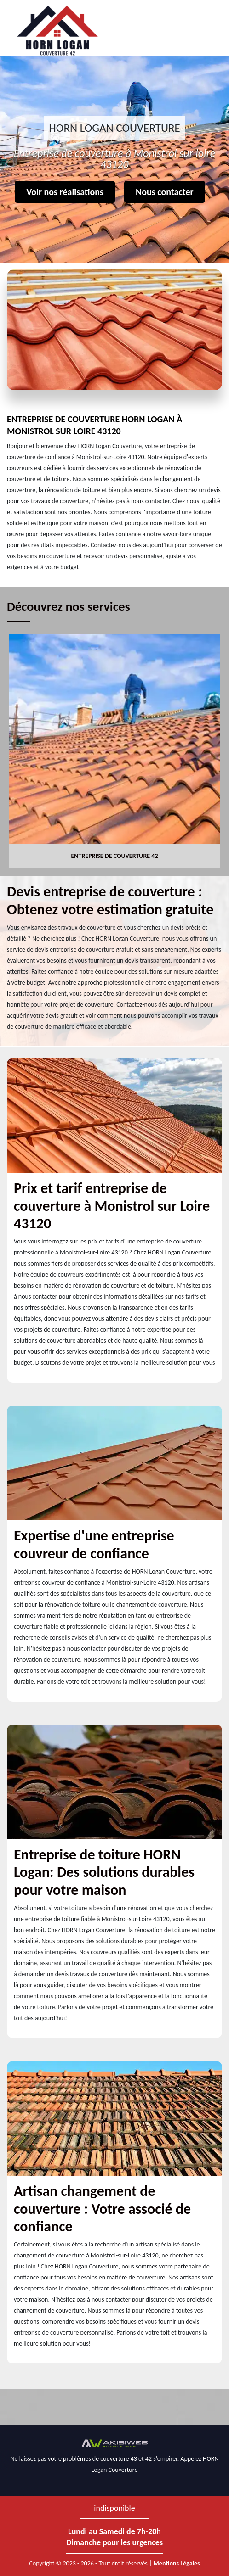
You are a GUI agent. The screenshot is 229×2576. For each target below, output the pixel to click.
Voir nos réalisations (64, 191)
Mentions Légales (177, 2563)
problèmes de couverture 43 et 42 (107, 2459)
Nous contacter (165, 191)
